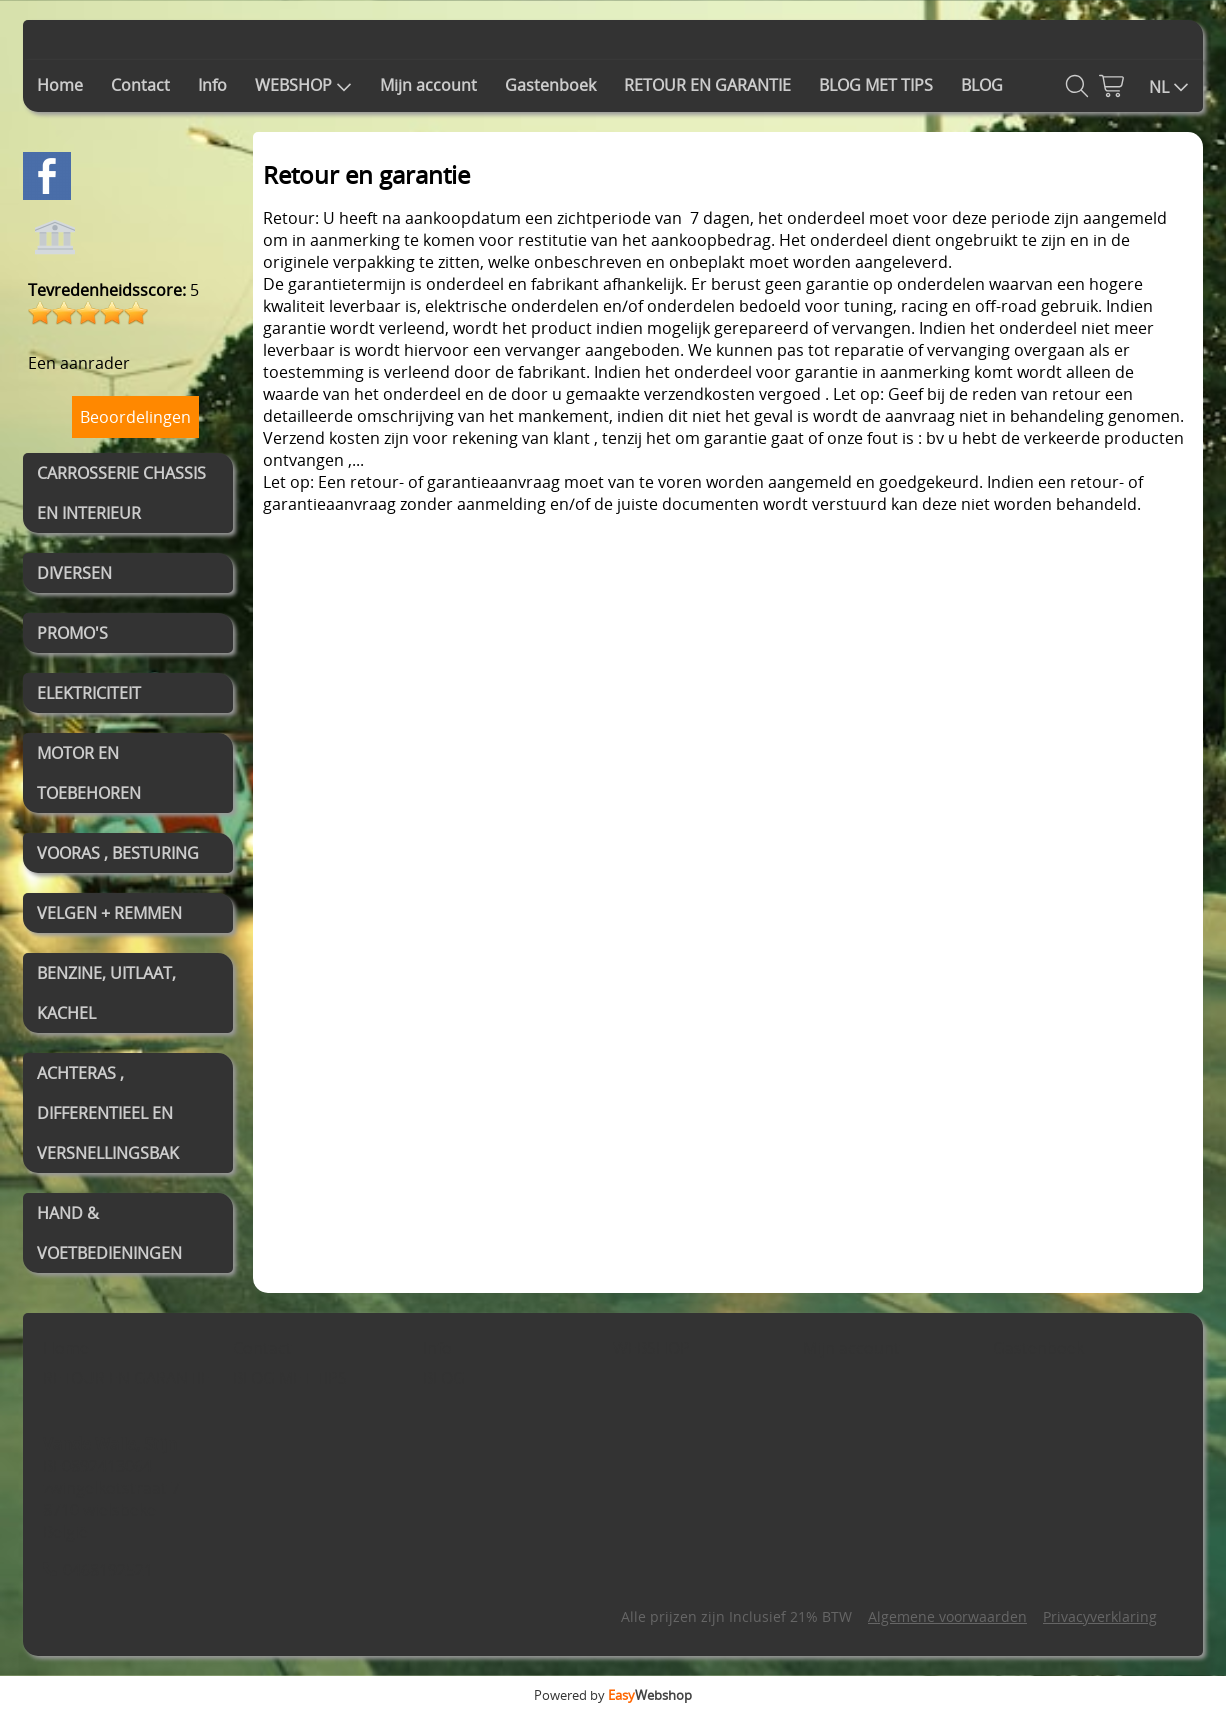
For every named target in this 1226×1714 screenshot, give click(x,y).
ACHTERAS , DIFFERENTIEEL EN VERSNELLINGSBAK (108, 1113)
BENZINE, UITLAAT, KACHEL (106, 993)
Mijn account (428, 85)
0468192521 (108, 1570)
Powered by (613, 1695)
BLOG (982, 85)
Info (212, 85)
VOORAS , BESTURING (118, 853)
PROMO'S (72, 633)
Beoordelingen (135, 417)
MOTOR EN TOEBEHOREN (89, 773)
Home (60, 85)
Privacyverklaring (1100, 1616)
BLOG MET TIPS (876, 85)
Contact (140, 85)
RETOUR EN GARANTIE (707, 85)
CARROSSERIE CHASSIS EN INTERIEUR (121, 493)
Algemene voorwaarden (947, 1616)
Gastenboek (550, 85)
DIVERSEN (74, 573)
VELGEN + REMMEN (109, 913)
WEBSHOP (303, 85)
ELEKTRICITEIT (89, 693)
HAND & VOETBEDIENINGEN (109, 1233)
